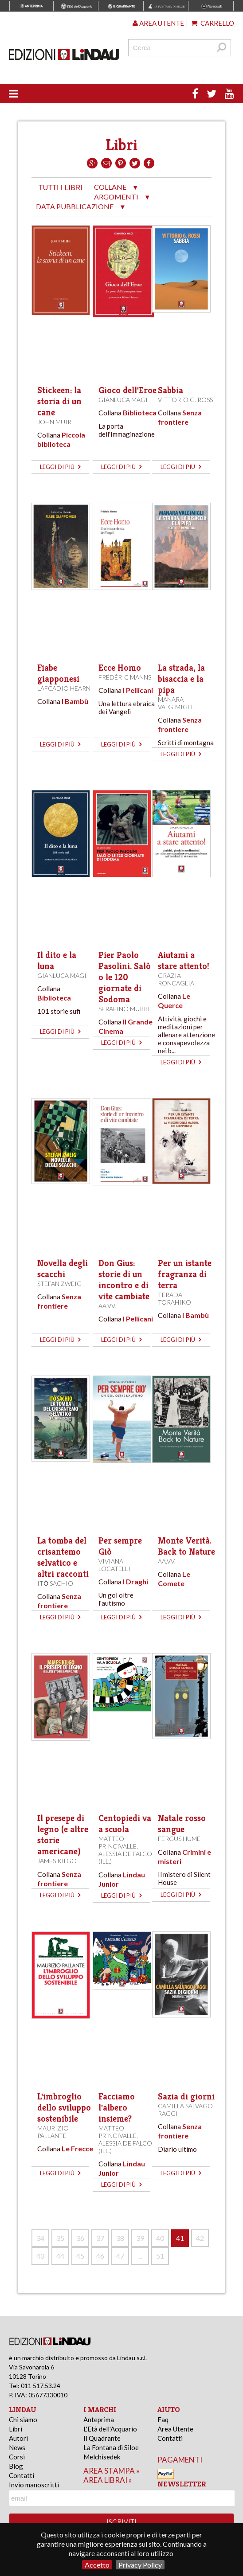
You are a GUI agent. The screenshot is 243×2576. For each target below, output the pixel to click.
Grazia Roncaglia (176, 979)
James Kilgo (57, 1861)
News (17, 2447)
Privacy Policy (140, 2564)
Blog (16, 2466)
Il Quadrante (102, 2438)
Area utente (158, 23)
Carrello (212, 23)
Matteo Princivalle (117, 1842)
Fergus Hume (179, 1838)
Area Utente (175, 2429)
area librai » (107, 2480)
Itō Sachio (55, 1583)
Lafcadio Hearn (63, 688)
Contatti (21, 2475)
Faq (163, 2420)
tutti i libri (60, 188)
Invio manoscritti (34, 2485)
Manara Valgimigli (175, 703)
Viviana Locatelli (114, 1564)
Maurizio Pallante (53, 2131)
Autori (18, 2438)
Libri (15, 2429)
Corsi (17, 2457)
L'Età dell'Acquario (110, 2429)
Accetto (97, 2564)
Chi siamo (23, 2420)
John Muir (54, 422)
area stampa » (111, 2470)
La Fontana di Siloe (111, 2447)
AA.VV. (107, 1305)
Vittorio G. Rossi (186, 399)
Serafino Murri (124, 1008)
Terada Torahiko (174, 1298)
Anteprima (98, 2420)
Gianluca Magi (123, 399)
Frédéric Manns (124, 677)
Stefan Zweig (59, 1283)
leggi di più (60, 466)
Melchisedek (101, 2457)
